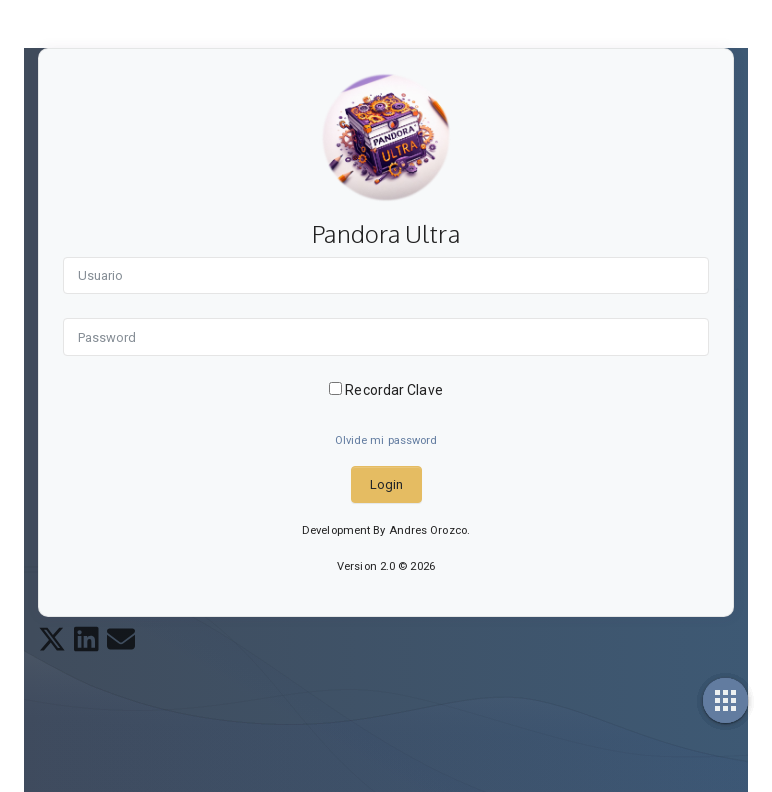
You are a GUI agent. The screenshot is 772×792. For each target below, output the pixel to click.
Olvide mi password (386, 440)
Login (386, 484)
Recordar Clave (386, 390)
